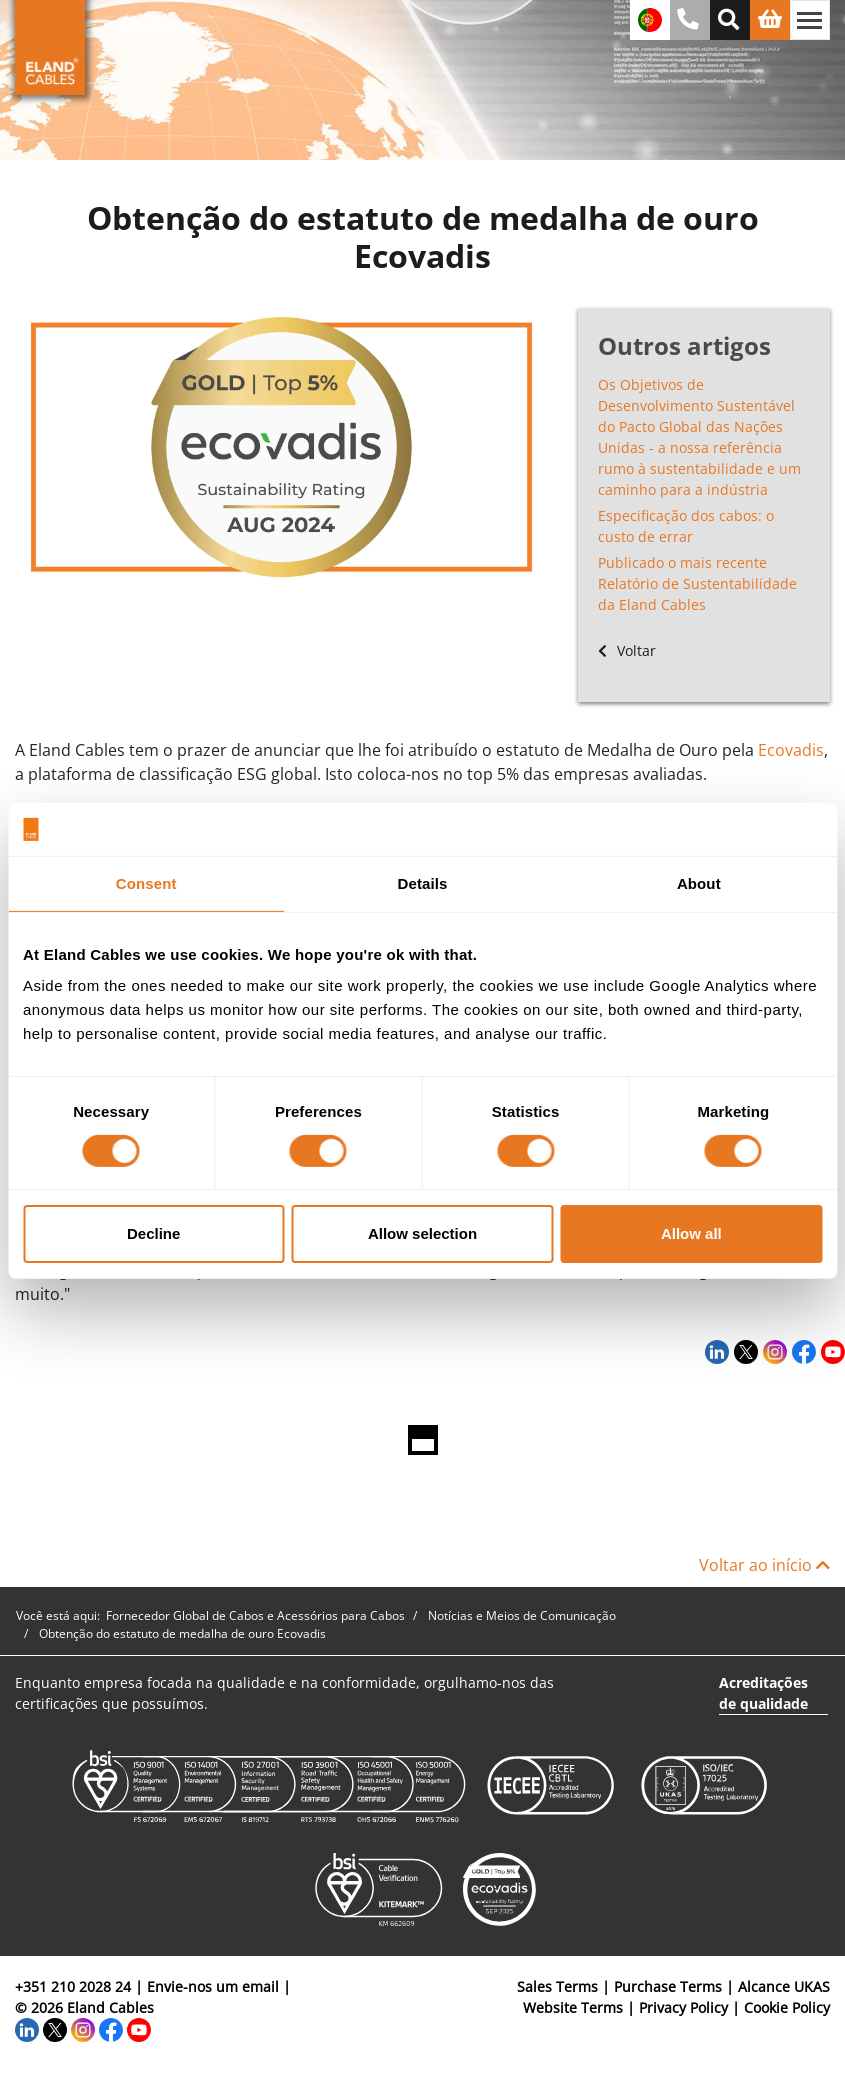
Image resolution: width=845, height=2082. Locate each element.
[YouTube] (830, 1351)
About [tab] (699, 882)
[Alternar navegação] (810, 20)
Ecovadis (791, 750)
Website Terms (573, 2007)
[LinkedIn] (714, 1351)
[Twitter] (743, 1351)
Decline (153, 1233)
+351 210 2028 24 (73, 1986)
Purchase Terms (668, 1986)
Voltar (627, 650)
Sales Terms (557, 1986)
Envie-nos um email (213, 1986)
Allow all (691, 1233)
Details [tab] (423, 882)
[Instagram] (772, 1351)
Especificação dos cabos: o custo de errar (686, 526)
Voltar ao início (764, 1565)
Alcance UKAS (784, 1986)
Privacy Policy (683, 2007)
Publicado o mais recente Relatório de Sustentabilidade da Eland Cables (697, 583)
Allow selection (422, 1233)
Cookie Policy (787, 2007)
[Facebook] (801, 1351)
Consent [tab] (146, 882)
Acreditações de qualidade (763, 1693)
